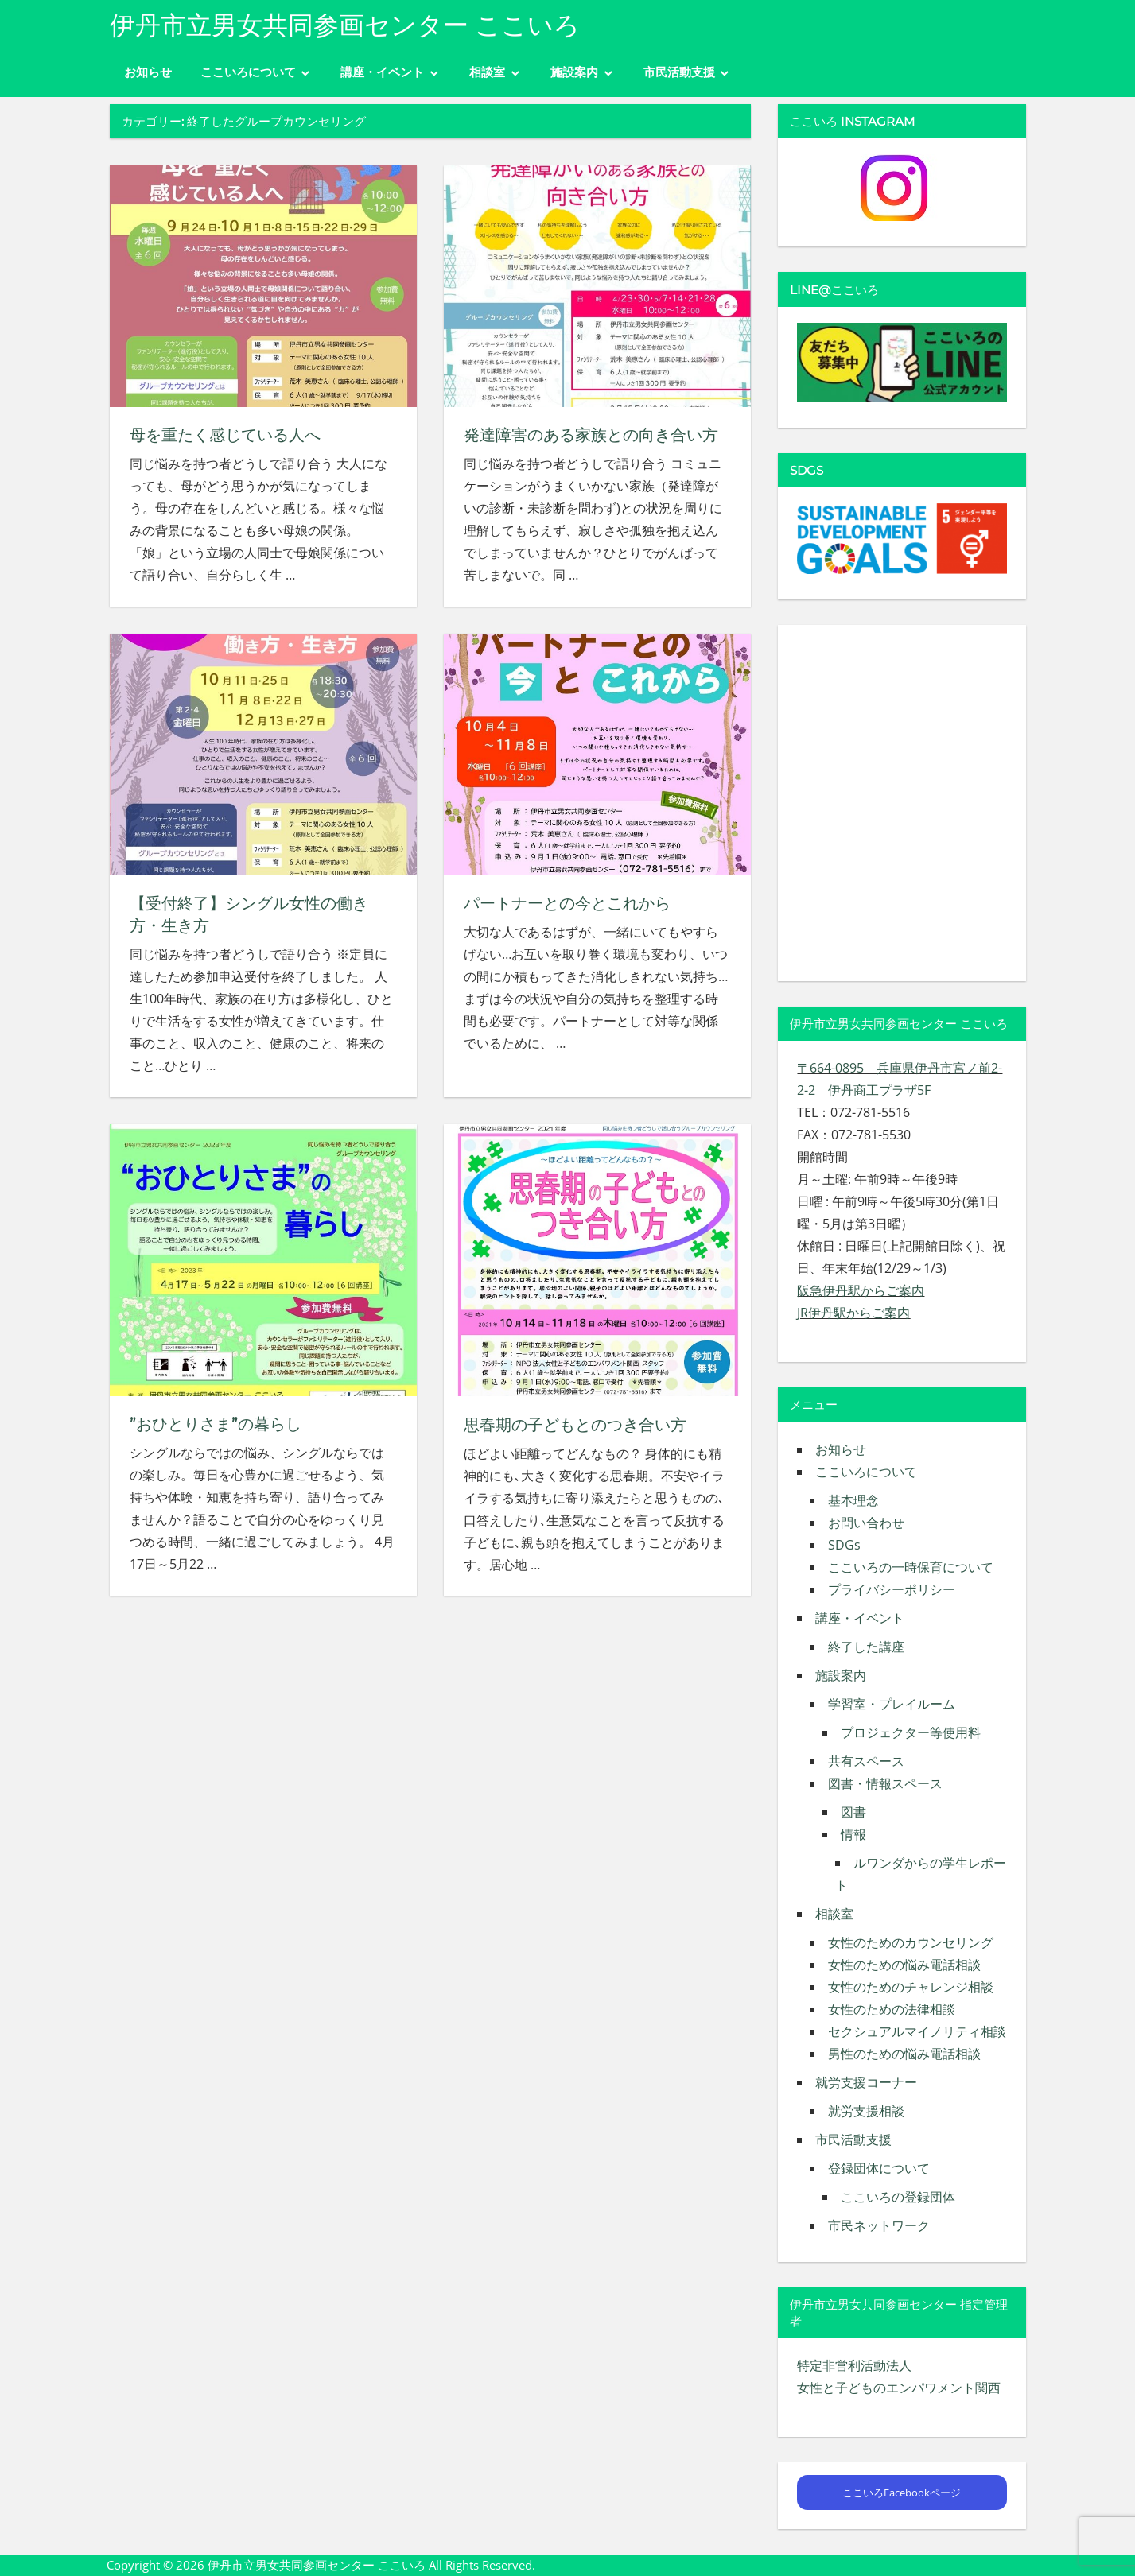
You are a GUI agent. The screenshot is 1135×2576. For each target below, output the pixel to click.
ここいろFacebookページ (901, 2492)
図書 (853, 1812)
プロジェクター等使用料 (911, 1732)
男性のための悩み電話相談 (904, 2053)
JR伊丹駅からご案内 (853, 1312)
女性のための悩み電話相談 (904, 1964)
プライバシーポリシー (891, 1589)
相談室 (487, 72)
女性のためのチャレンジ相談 (910, 1987)
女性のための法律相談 (891, 2009)
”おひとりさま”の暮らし (215, 1423)
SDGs (844, 1545)
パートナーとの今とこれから (567, 903)
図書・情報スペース (885, 1783)
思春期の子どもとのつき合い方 (575, 1423)
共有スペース (866, 1761)
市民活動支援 (679, 72)
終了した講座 (866, 1646)
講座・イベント (382, 72)
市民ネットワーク (879, 2225)
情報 (853, 1834)
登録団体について (879, 2168)
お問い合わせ (866, 1522)
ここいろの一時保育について (910, 1567)
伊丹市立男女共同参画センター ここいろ (345, 25)
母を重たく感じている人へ (225, 434)
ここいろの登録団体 (898, 2197)
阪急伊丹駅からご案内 (860, 1290)
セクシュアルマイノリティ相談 (917, 2031)
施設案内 (574, 72)
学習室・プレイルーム (891, 1704)
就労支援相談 (866, 2111)
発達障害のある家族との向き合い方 (591, 434)
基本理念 (853, 1500)
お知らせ (148, 72)
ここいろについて (248, 72)
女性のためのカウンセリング (910, 1942)
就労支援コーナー (866, 2082)
